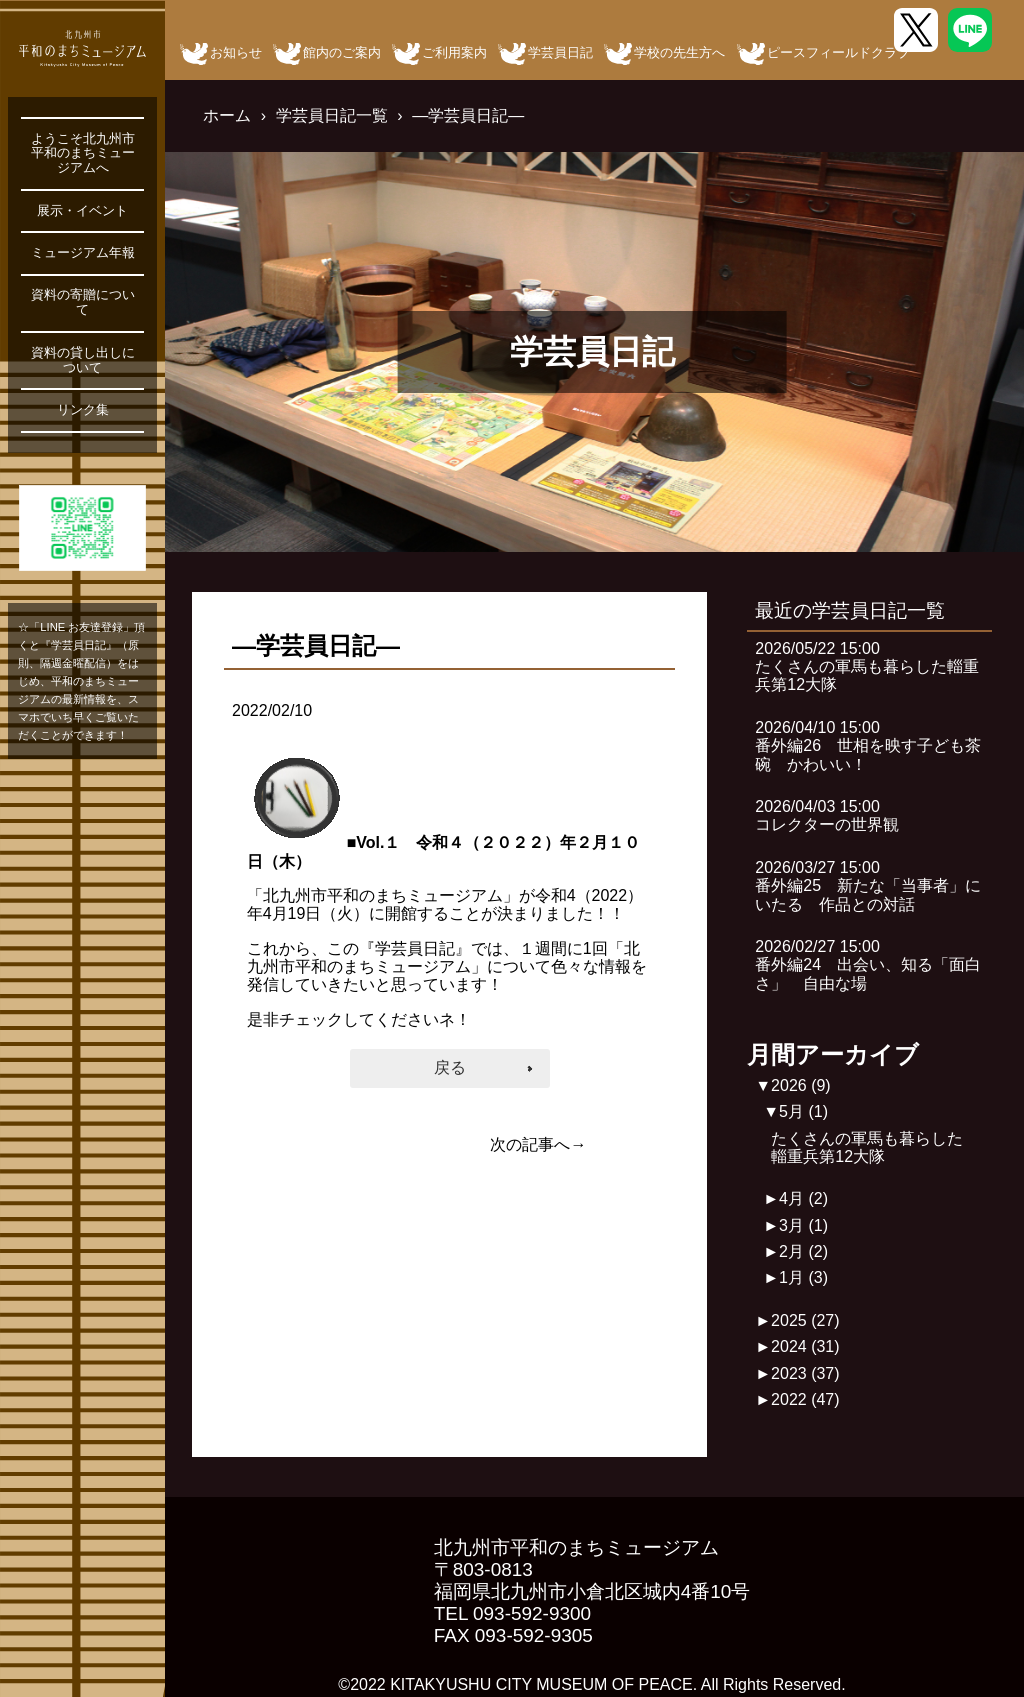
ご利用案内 (454, 53)
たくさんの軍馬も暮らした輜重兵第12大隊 (867, 1147)
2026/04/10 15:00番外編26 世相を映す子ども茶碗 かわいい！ (868, 746)
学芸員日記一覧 (332, 115)
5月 (803, 1111)
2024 (805, 1346)
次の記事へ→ (538, 1144)
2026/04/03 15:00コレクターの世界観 (827, 815)
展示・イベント (82, 211)
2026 (801, 1085)
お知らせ (236, 53)
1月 (803, 1277)
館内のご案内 (342, 53)
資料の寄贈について (83, 302)
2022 (805, 1399)
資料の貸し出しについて (83, 360)
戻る (450, 1067)
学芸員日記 (560, 53)
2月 (803, 1251)
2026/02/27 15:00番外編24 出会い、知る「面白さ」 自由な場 (868, 965)
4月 (803, 1198)
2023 (805, 1373)
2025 (805, 1320)
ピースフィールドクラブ (838, 53)
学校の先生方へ (679, 53)
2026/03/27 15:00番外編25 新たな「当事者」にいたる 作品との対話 (868, 886)
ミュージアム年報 (83, 253)
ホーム (227, 115)
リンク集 (83, 410)
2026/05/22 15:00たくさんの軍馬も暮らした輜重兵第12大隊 (867, 667)
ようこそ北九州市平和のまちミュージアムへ (83, 154)
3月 (803, 1225)
